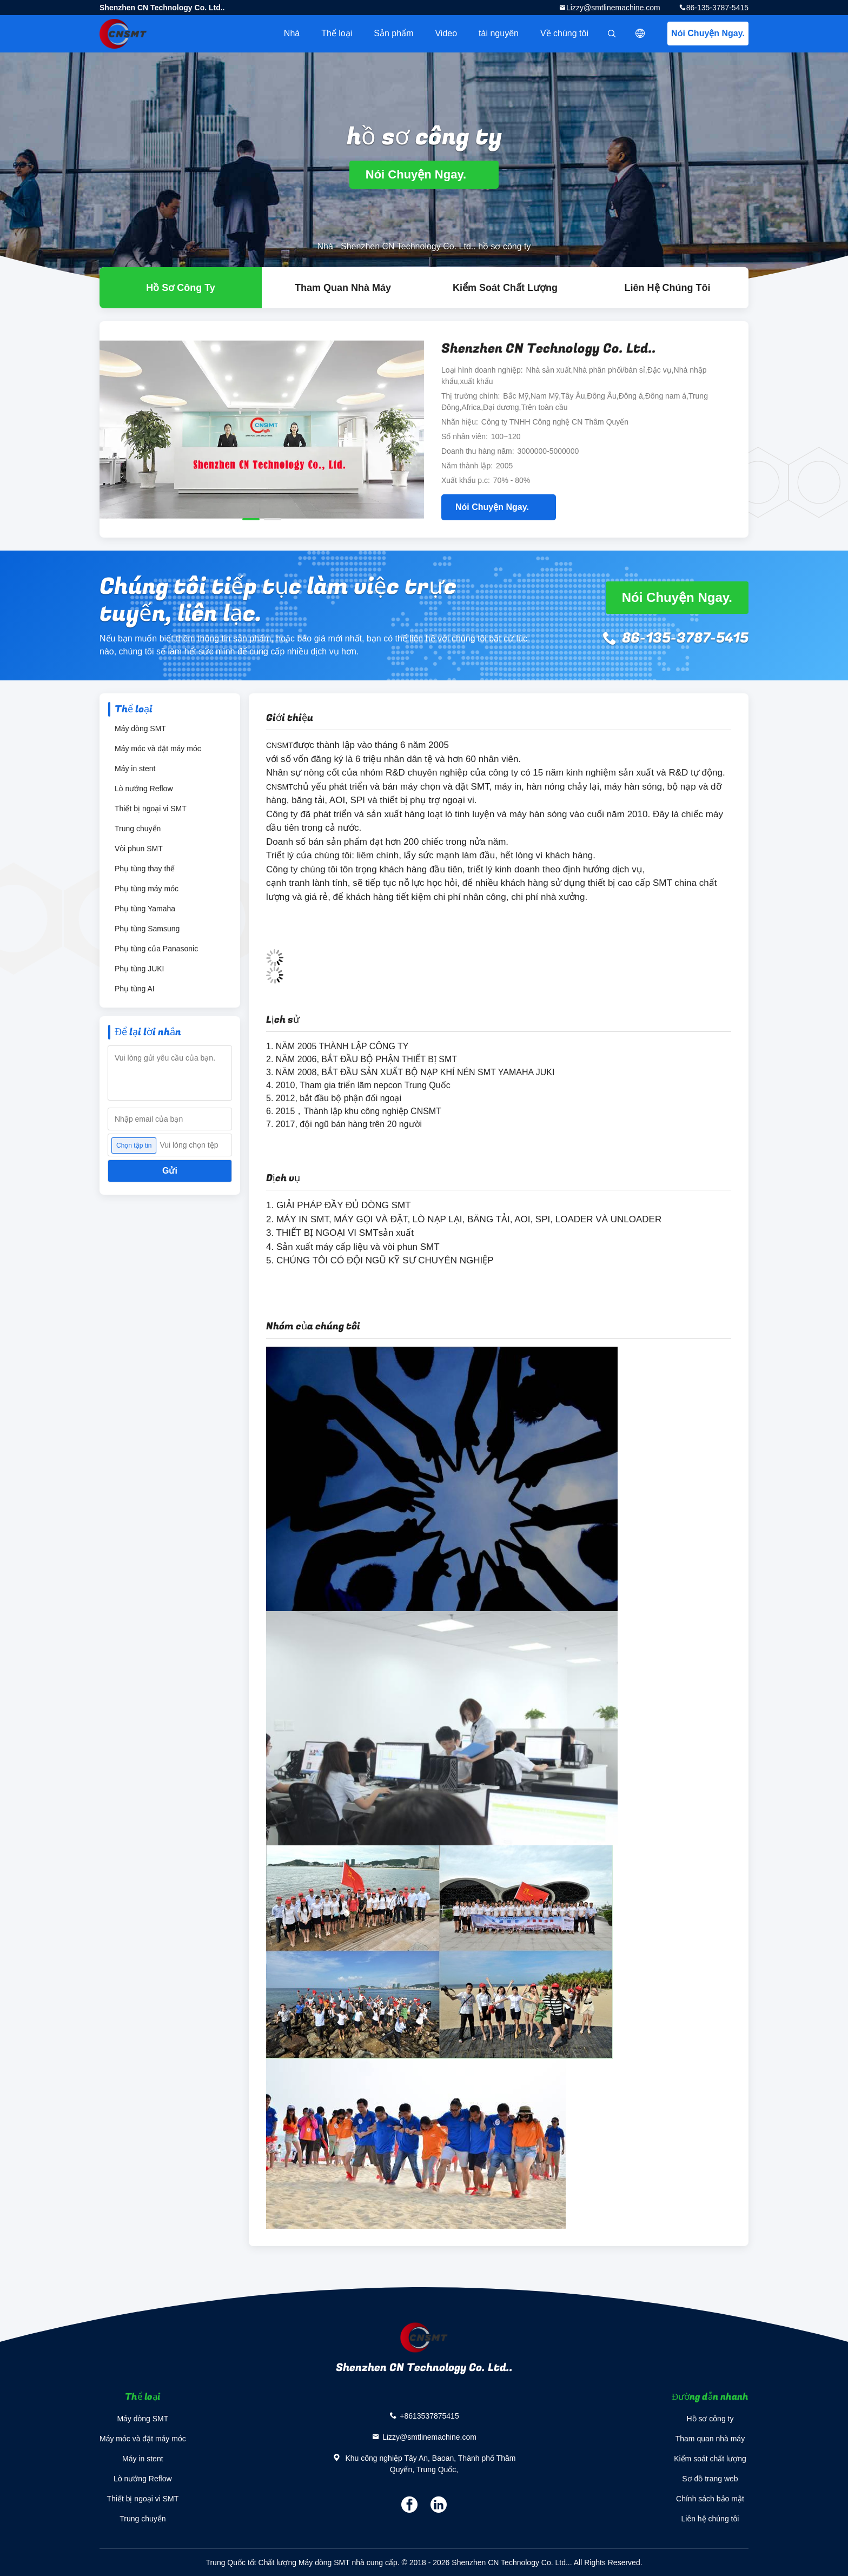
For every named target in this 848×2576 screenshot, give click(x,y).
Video (446, 33)
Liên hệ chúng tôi (668, 287)
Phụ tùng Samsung (147, 928)
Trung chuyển (138, 828)
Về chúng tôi (564, 33)
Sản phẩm (393, 33)
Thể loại (336, 33)
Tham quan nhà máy (343, 287)
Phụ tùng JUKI (139, 968)
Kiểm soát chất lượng (505, 287)
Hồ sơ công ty (709, 2418)
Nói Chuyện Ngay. (708, 33)
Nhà (292, 33)
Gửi (169, 1170)
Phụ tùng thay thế (145, 868)
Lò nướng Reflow (144, 788)
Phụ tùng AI (135, 988)
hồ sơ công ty (180, 287)
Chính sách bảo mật (710, 2498)
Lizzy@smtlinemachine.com (613, 7)
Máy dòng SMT (140, 728)
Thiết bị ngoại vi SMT (151, 808)
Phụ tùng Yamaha (145, 908)
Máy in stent (135, 768)
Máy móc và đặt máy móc (158, 748)
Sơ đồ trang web (710, 2478)
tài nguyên (499, 33)
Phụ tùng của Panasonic (156, 948)
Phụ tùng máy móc (146, 888)
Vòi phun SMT (139, 848)
